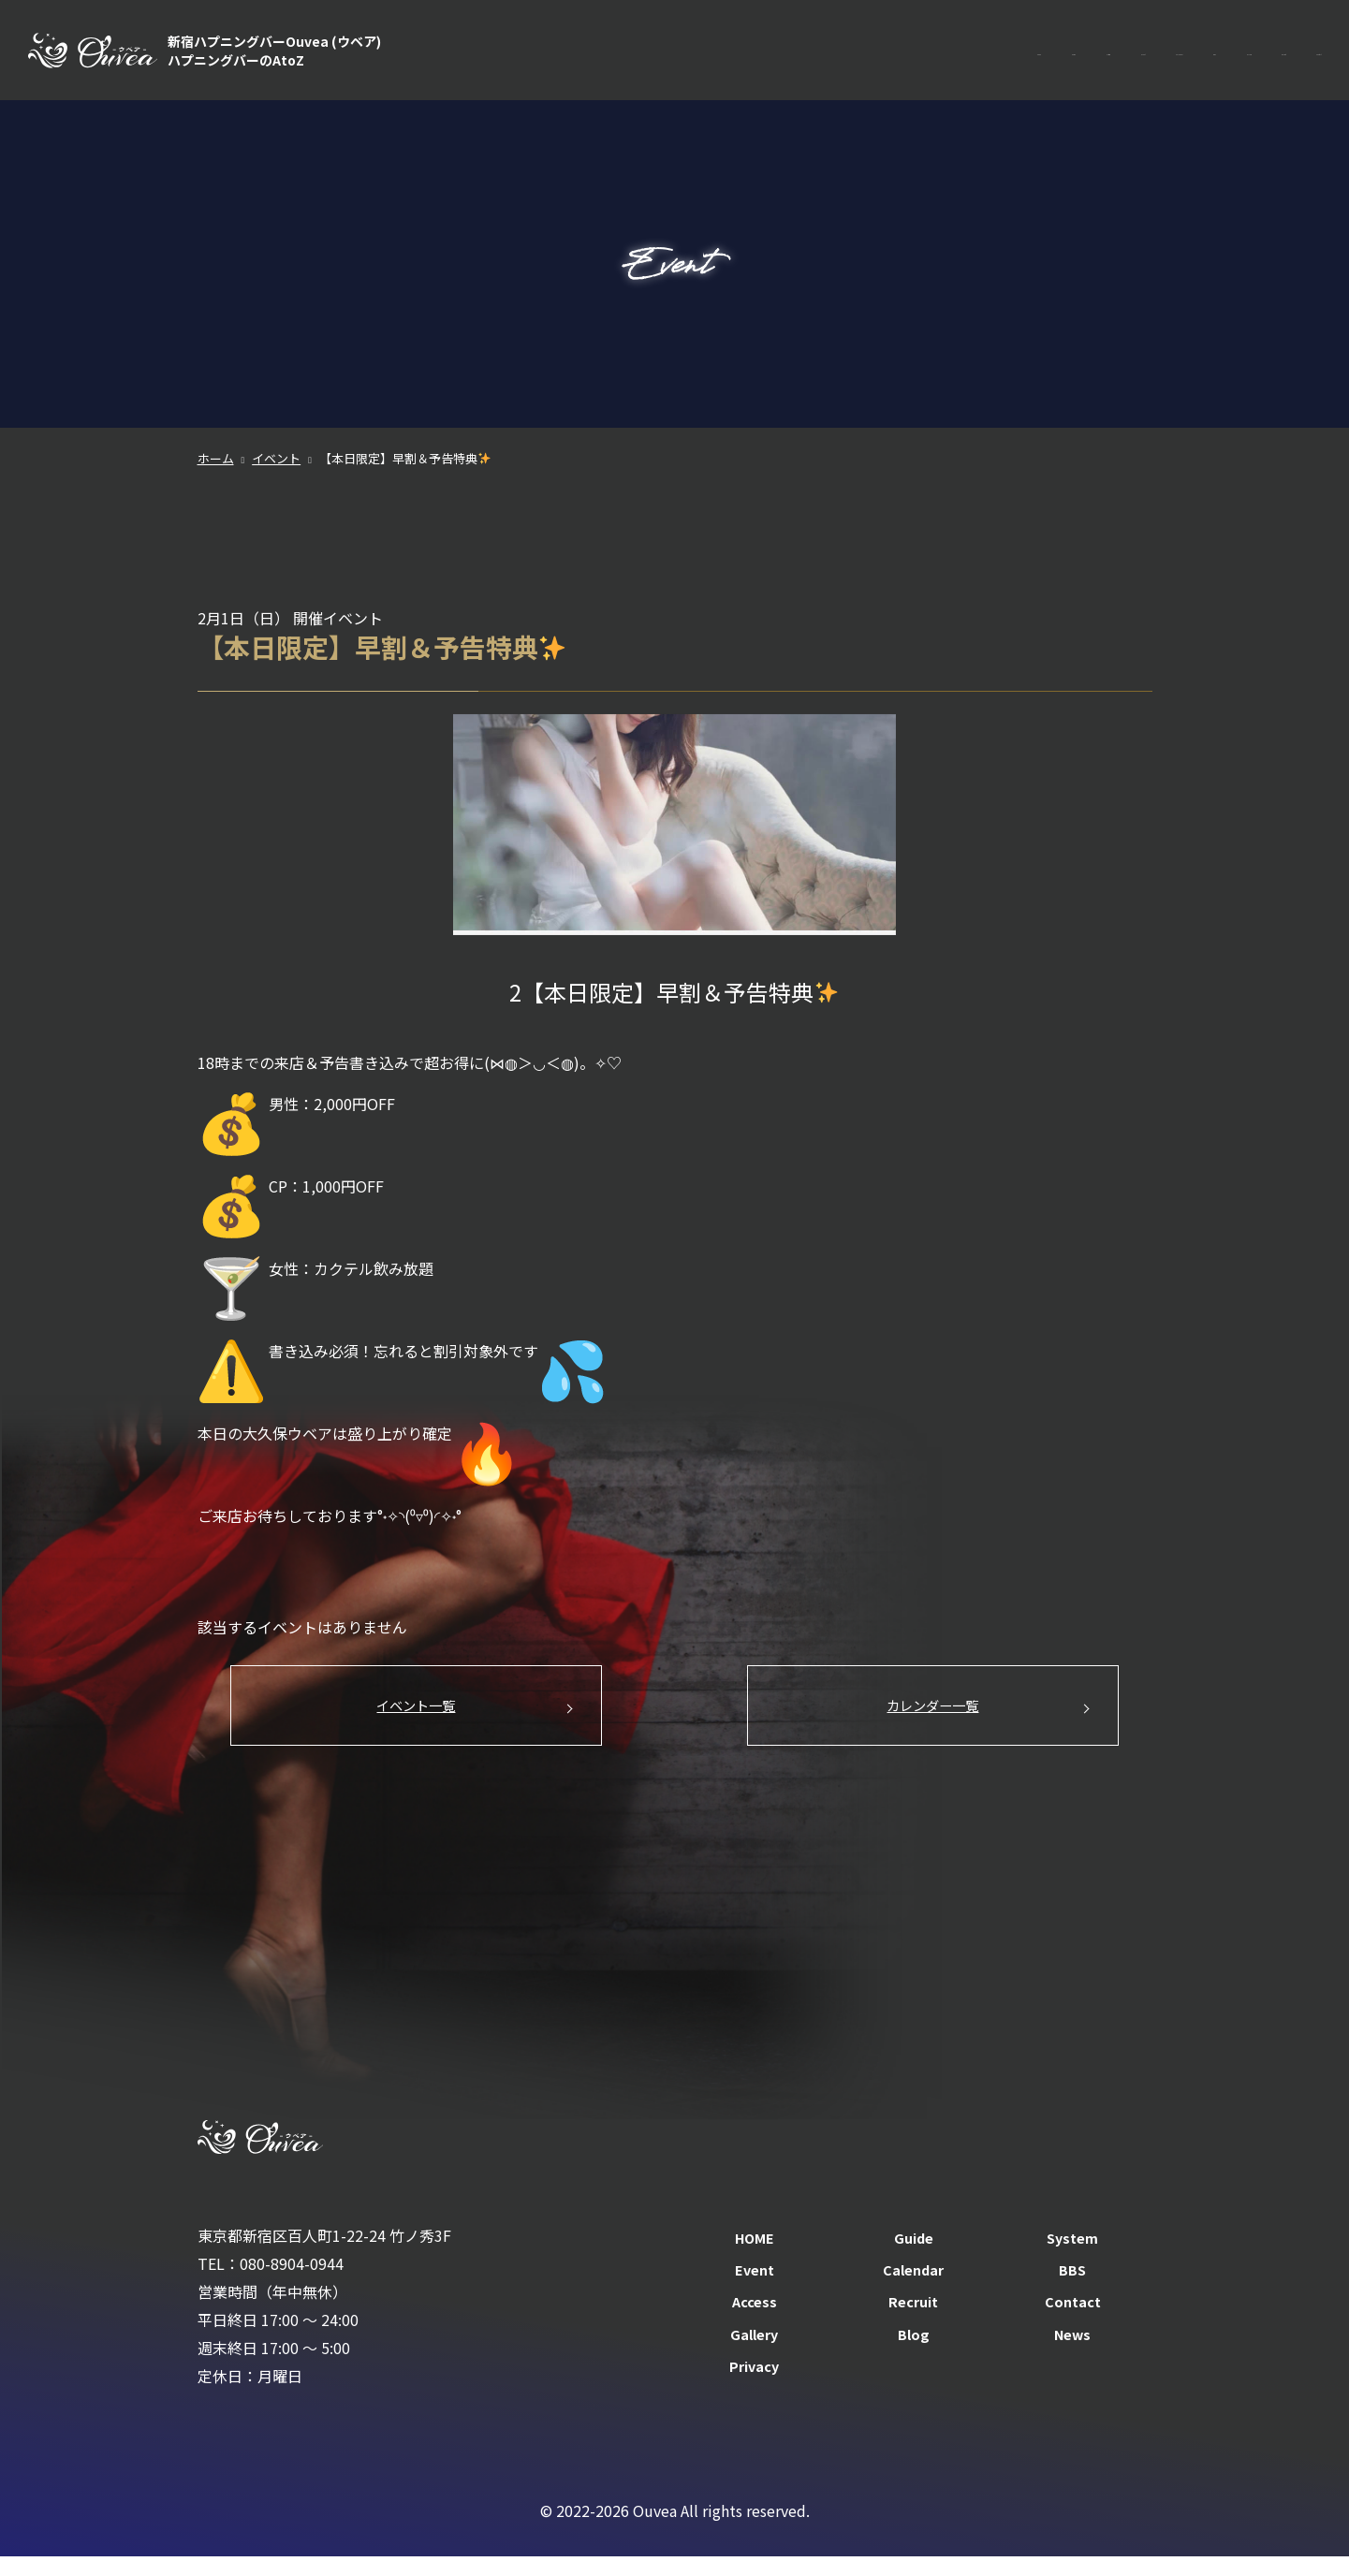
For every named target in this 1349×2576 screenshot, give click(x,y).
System (822, 56)
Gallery (754, 2353)
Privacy (754, 2385)
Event (899, 56)
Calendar (981, 56)
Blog (914, 2353)
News (1072, 2353)
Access (1128, 56)
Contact (1293, 56)
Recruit (1208, 56)
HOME (668, 56)
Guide (743, 56)
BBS (1059, 56)
